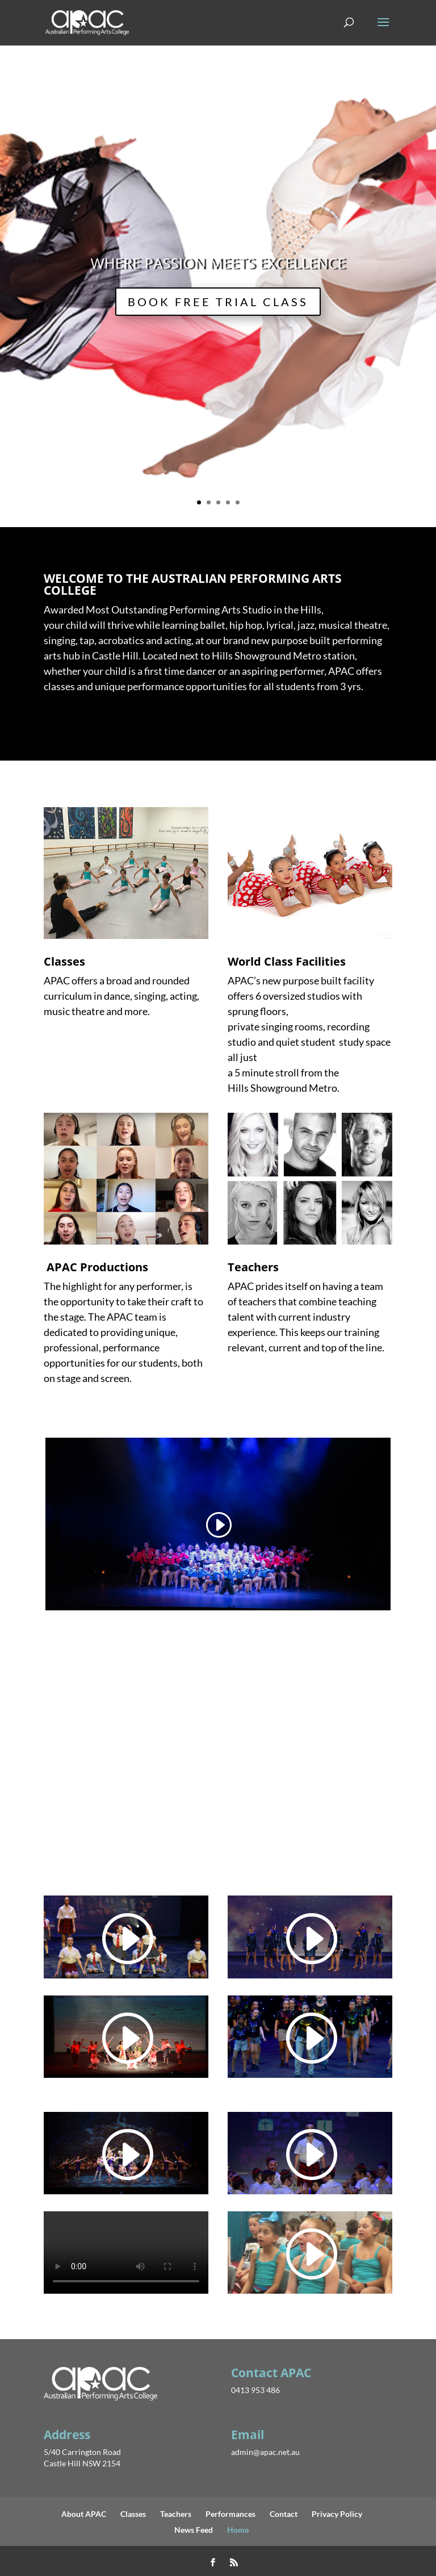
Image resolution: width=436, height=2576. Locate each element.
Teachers (175, 2514)
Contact (283, 2514)
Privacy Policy (337, 2514)
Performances (230, 2514)
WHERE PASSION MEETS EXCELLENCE (217, 263)
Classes (133, 2514)
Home (238, 2530)
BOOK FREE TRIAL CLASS (218, 301)
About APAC (83, 2514)
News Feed (193, 2530)
